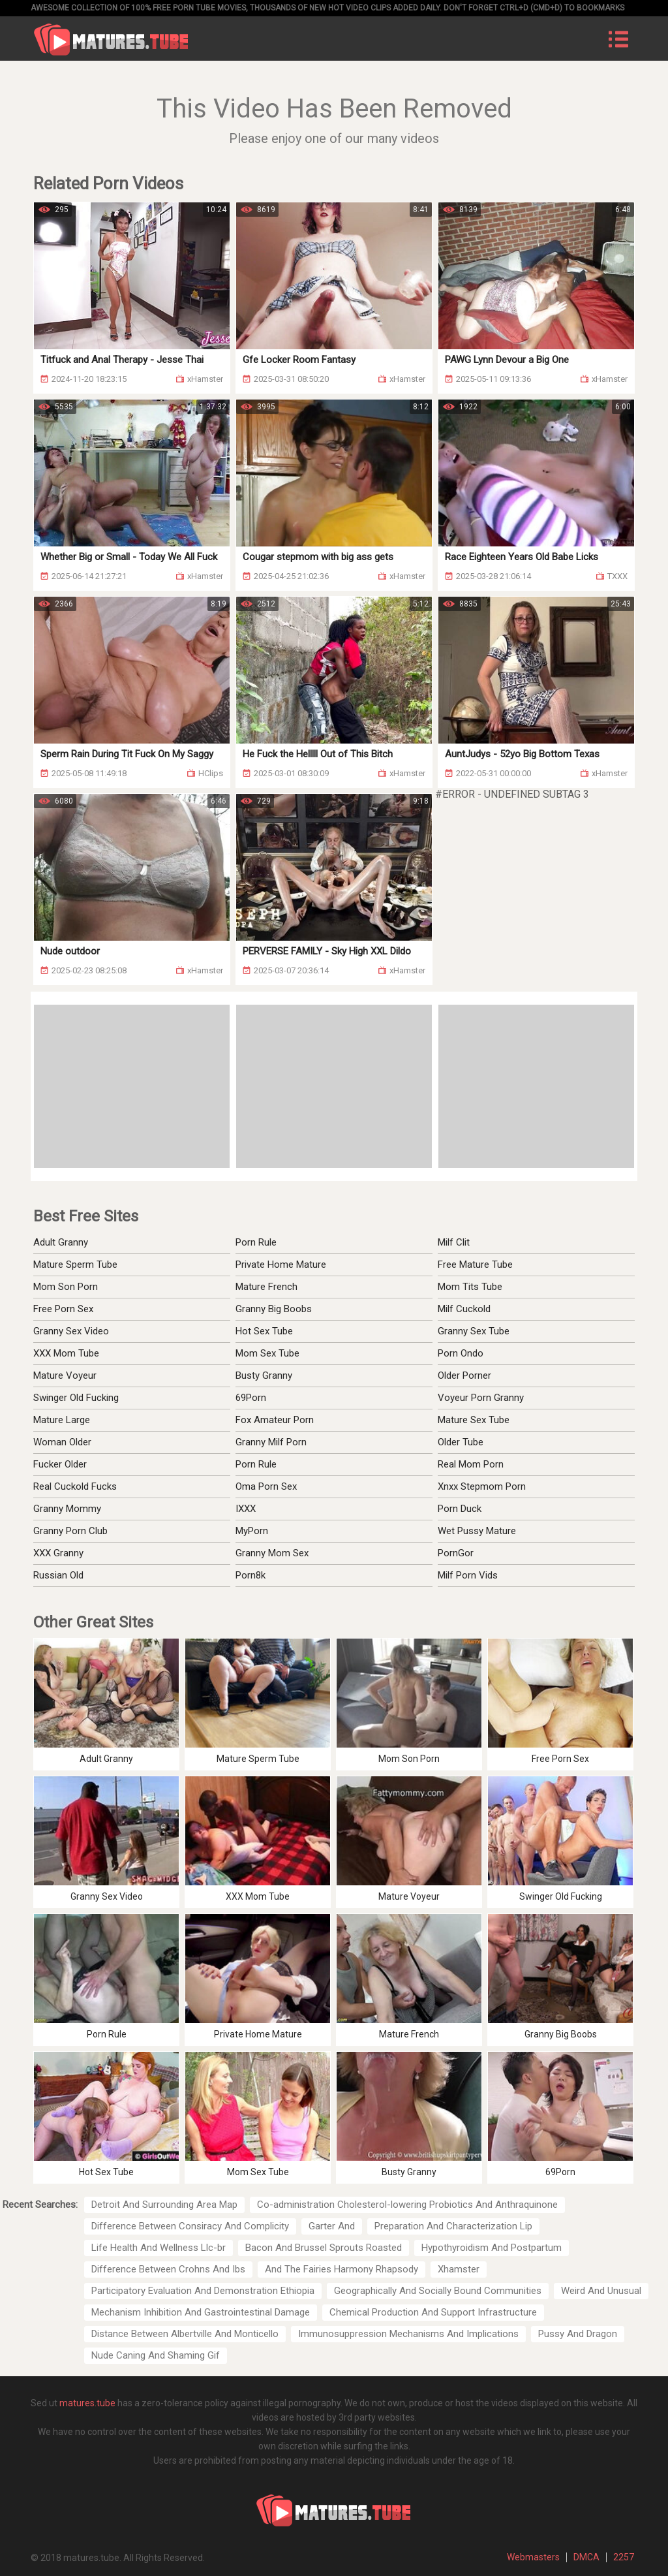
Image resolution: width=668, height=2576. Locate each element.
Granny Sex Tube (473, 1331)
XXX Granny (58, 1553)
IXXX (245, 1509)
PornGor (456, 1553)
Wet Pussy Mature (477, 1531)
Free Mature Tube (475, 1264)
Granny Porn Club (70, 1531)
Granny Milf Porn (271, 1442)
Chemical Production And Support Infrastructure (433, 2312)
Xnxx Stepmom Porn (482, 1486)
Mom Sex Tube (267, 1353)
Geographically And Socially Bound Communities (437, 2291)
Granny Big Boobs (273, 1309)
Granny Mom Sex (272, 1553)
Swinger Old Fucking (76, 1398)
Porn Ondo (460, 1353)
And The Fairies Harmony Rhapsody (341, 2269)
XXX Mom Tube (66, 1353)
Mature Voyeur (65, 1375)
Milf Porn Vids (468, 1575)
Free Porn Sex (63, 1309)
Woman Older (62, 1442)
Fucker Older (60, 1464)
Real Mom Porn (471, 1464)
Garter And (332, 2226)
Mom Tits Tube (470, 1287)
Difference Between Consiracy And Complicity (190, 2226)
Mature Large (61, 1420)
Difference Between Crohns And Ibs (168, 2269)
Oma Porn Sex (266, 1486)
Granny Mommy (67, 1509)
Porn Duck (459, 1509)
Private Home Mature (280, 1264)
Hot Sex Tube (264, 1331)
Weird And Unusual (601, 2291)
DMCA (586, 2557)
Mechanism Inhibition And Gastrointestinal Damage (200, 2312)
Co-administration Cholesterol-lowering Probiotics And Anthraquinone (407, 2204)
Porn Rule (256, 1242)
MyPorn (251, 1531)
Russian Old (58, 1575)
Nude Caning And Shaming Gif (155, 2355)
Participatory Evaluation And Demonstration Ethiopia (202, 2291)
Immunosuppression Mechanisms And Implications (408, 2334)
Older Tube (460, 1442)
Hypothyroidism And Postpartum (491, 2248)
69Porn (250, 1398)
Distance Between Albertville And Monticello (185, 2334)
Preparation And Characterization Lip (453, 2226)
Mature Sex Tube (473, 1420)
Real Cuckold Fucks (75, 1486)
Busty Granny (263, 1375)
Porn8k (250, 1575)
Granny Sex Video (71, 1331)
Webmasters (533, 2557)
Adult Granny (60, 1242)
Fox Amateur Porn (274, 1420)
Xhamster (458, 2269)
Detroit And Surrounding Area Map (164, 2204)
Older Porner (464, 1375)
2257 (623, 2557)
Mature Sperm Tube (75, 1264)
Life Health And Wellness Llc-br (158, 2248)
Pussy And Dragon (577, 2334)
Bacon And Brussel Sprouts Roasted (323, 2248)
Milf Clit (454, 1242)
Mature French (266, 1287)
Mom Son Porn (65, 1287)
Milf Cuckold (464, 1309)
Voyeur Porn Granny (481, 1398)
